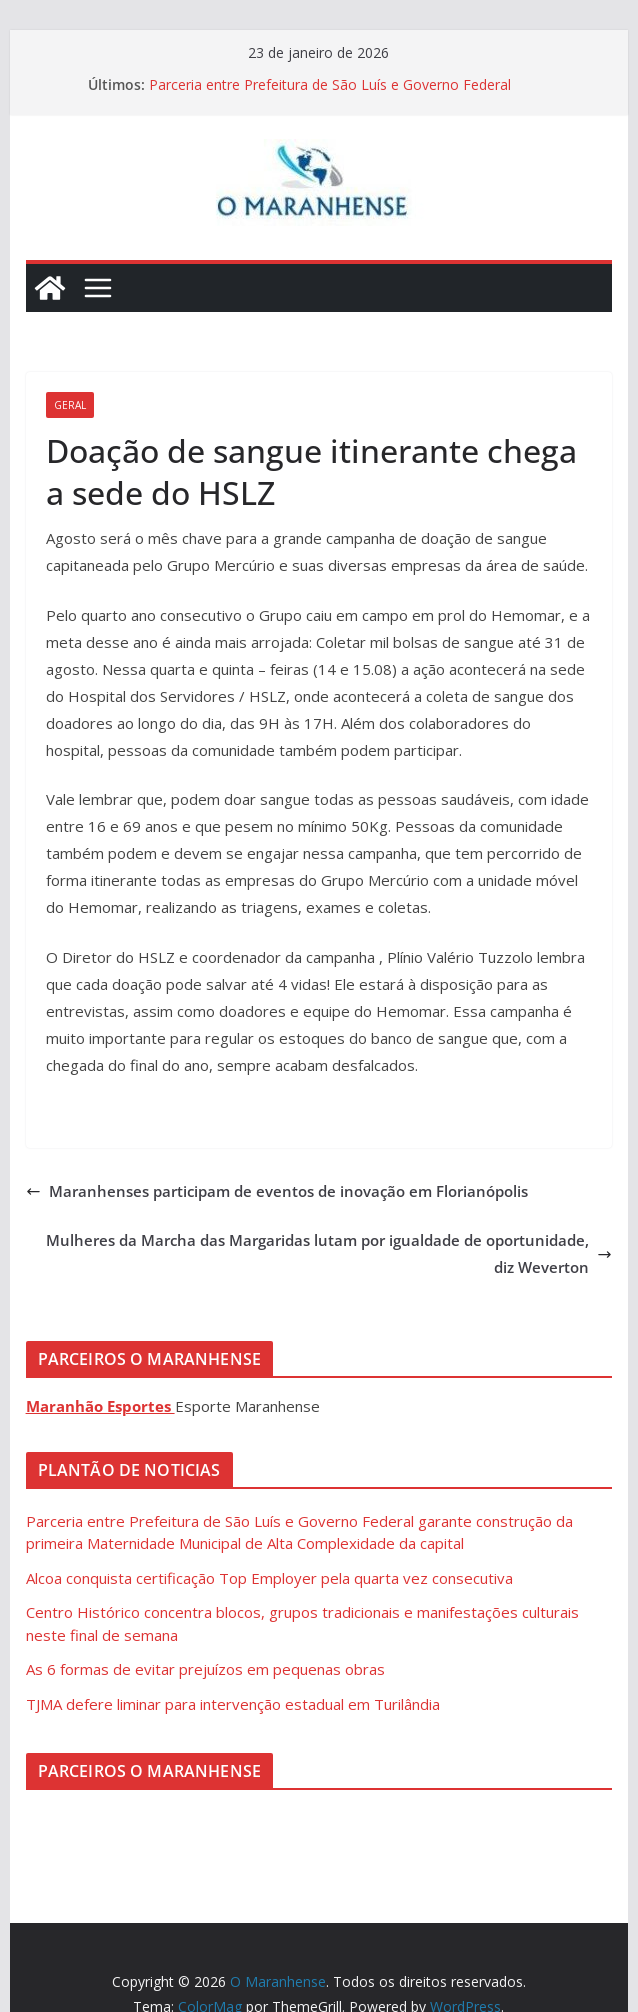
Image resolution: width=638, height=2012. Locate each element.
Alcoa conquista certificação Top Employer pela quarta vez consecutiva (269, 1578)
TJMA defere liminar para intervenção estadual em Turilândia (233, 1704)
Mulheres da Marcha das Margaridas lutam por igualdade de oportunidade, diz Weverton (329, 1253)
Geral (70, 405)
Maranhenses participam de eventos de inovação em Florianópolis (277, 1191)
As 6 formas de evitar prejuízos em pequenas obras (205, 1669)
